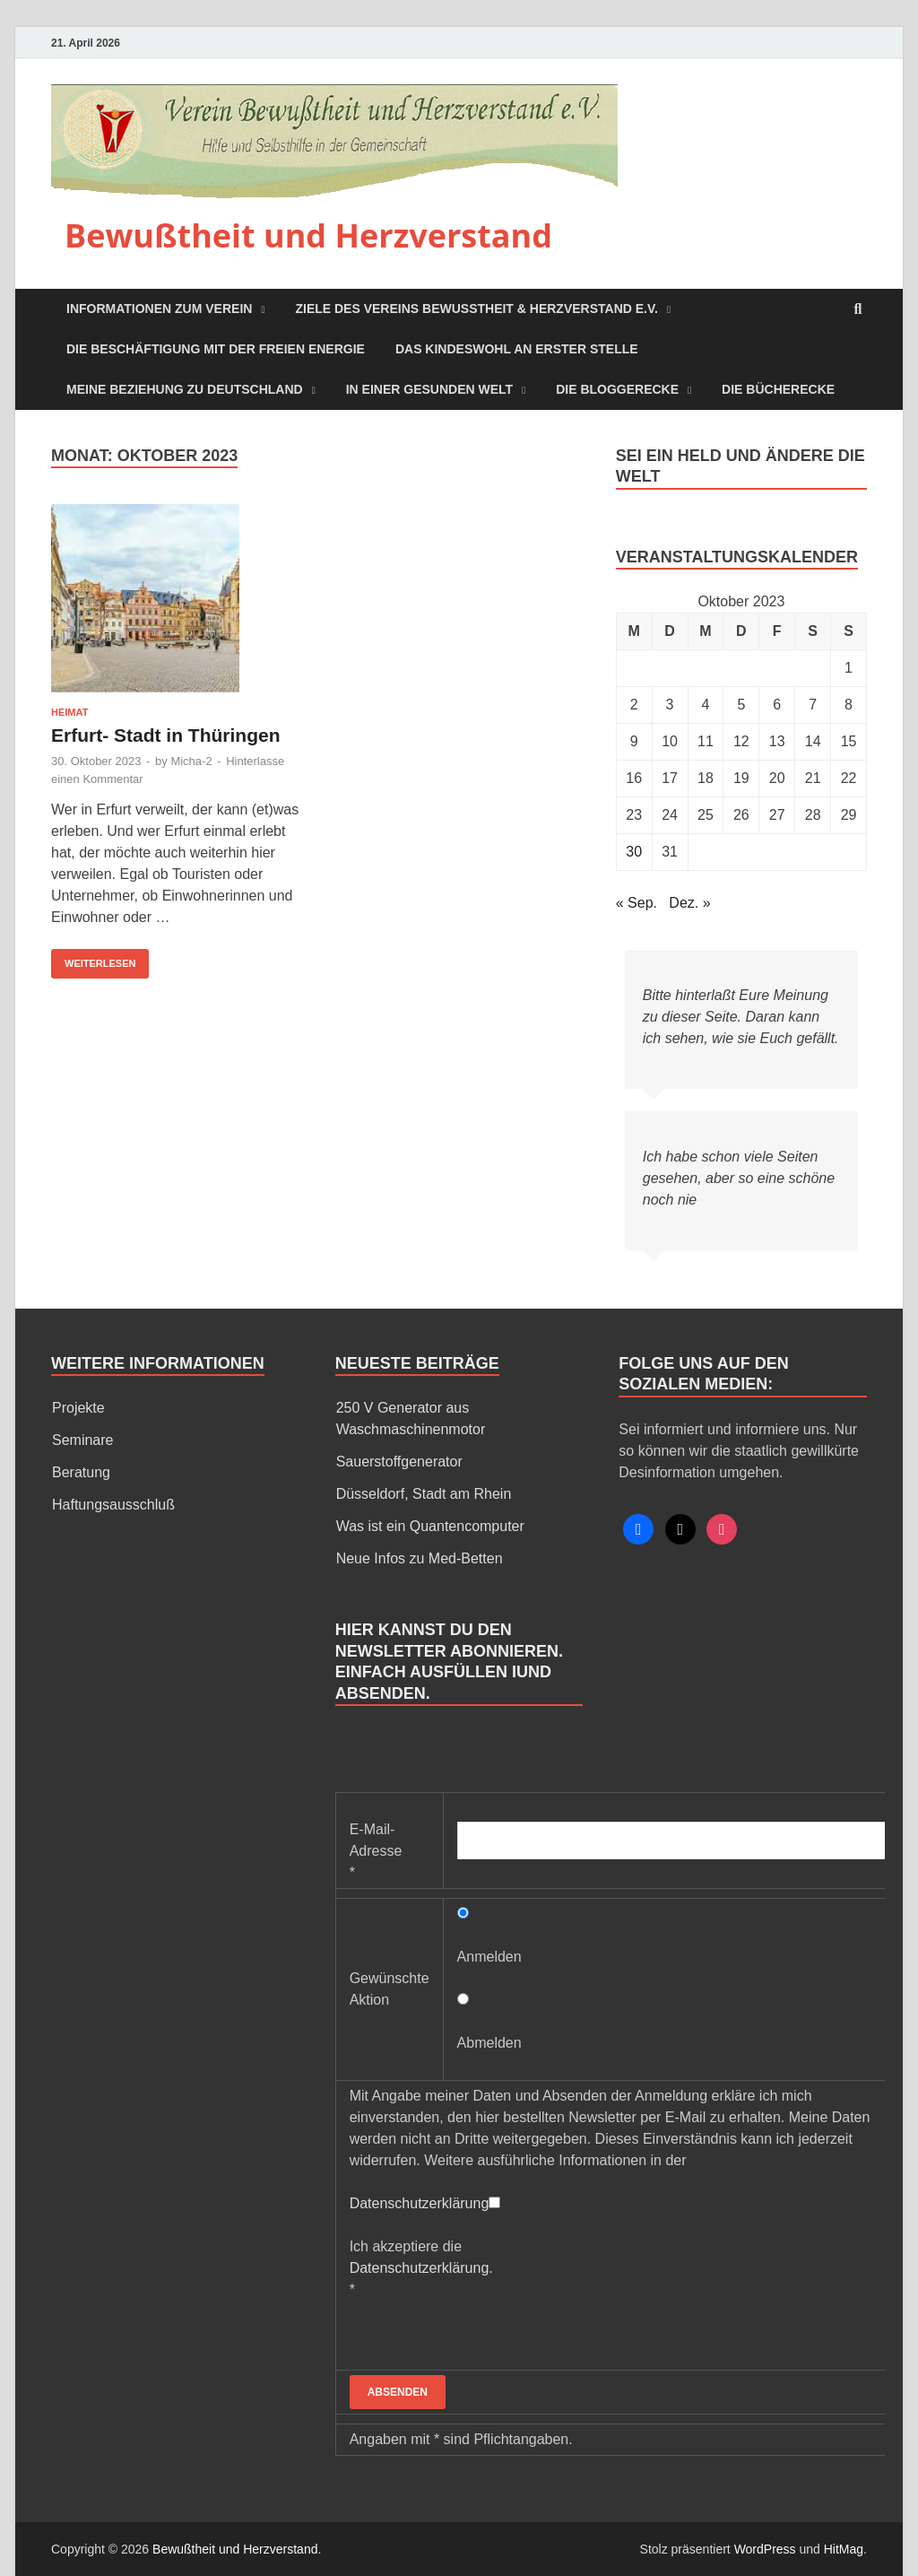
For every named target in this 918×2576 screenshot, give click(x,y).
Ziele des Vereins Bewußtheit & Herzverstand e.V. (476, 308)
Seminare (82, 1440)
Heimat (69, 712)
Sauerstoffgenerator (399, 1461)
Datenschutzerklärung (419, 2203)
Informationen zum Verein (159, 308)
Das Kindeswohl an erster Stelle (516, 349)
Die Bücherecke (778, 389)
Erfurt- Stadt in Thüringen (165, 735)
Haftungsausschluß (113, 1504)
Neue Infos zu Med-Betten (419, 1558)
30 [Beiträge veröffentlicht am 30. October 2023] (634, 851)
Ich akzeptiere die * (421, 2268)
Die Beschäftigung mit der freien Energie (215, 349)
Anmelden (489, 1956)
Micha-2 (191, 761)
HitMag (843, 2549)
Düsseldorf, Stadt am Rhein (424, 1493)
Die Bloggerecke (617, 389)
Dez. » (689, 902)
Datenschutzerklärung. (421, 2268)
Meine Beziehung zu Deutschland (184, 389)
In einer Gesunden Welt (429, 389)
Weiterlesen (93, 959)
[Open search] (857, 310)
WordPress (765, 2549)
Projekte (78, 1407)
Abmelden (489, 2042)
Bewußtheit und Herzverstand (308, 235)
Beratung (81, 1472)
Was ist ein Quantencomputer (430, 1526)
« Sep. (636, 902)
